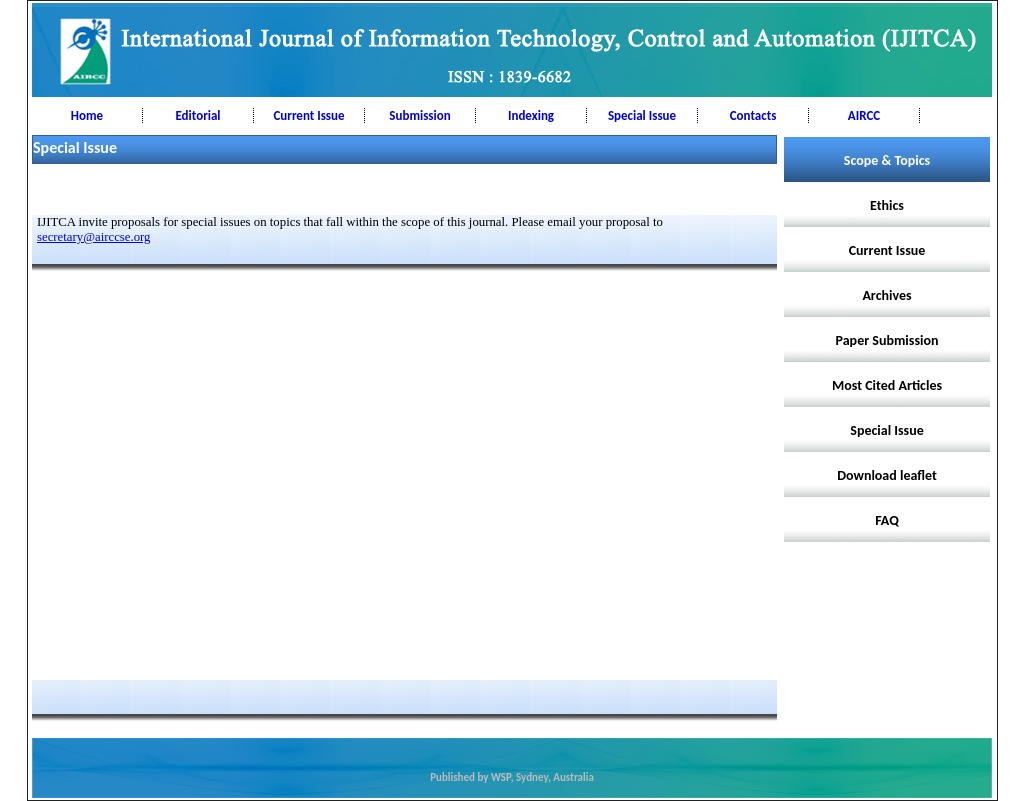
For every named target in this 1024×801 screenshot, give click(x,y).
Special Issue (642, 115)
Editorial (197, 115)
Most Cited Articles (887, 385)
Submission (419, 115)
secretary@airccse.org (94, 237)
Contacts (753, 115)
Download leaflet (887, 475)
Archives (886, 295)
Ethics (887, 205)
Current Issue (308, 115)
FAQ (887, 520)
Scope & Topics (887, 160)
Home (87, 115)
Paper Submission (887, 340)
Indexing (531, 115)
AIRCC (864, 115)
